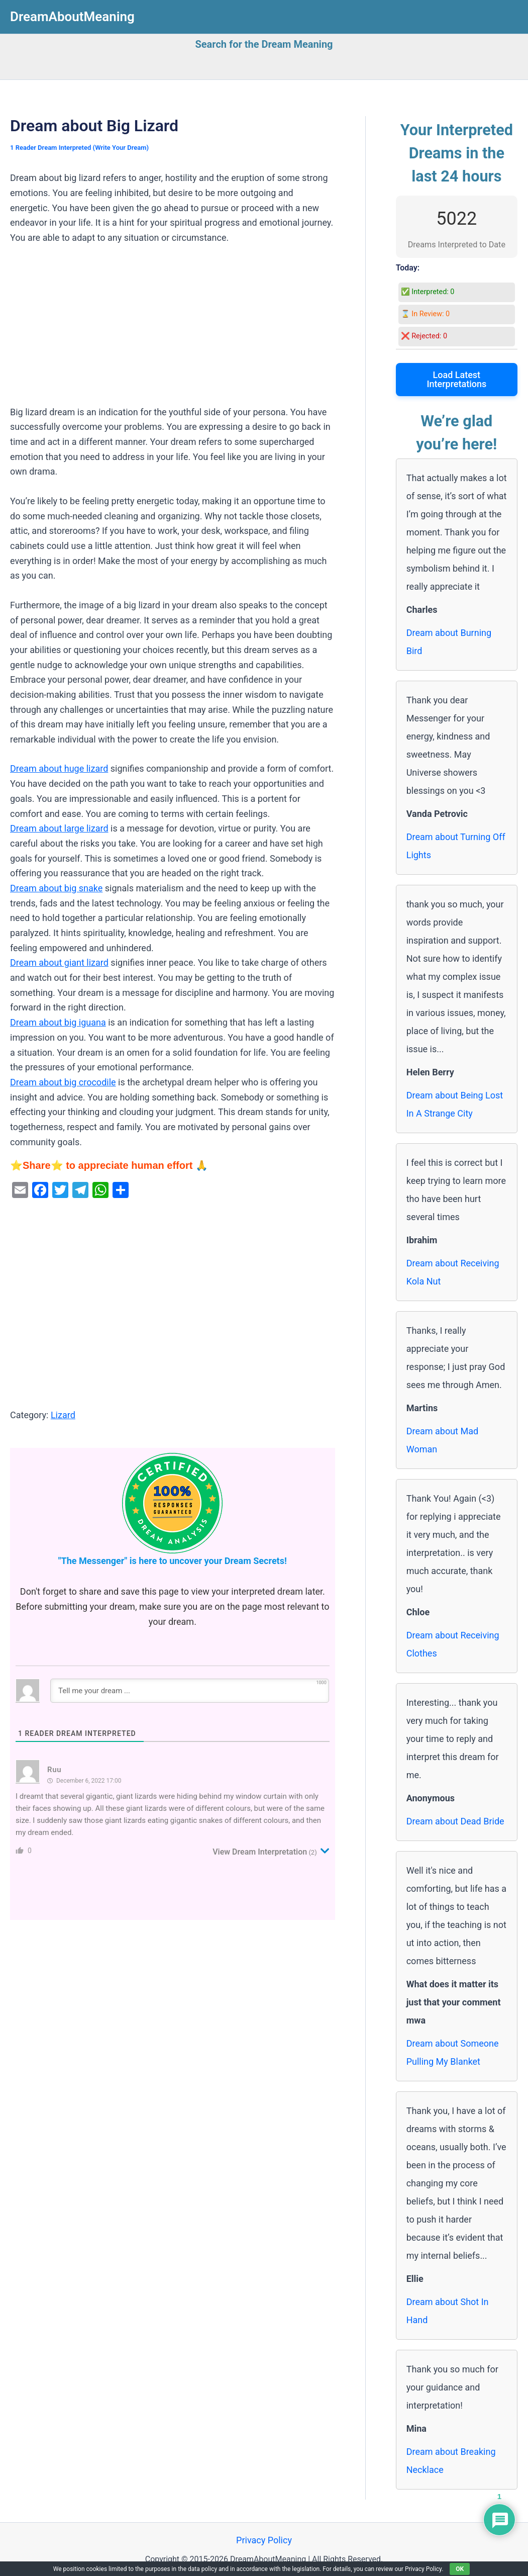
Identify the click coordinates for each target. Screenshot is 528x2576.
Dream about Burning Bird (448, 641)
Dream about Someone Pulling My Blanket (452, 2052)
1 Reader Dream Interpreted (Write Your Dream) (79, 147)
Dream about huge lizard (59, 768)
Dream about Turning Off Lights (455, 846)
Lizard (63, 1415)
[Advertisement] (172, 330)
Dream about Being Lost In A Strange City (454, 1104)
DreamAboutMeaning (72, 16)
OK (460, 2568)
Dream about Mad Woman (442, 1440)
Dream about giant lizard (59, 962)
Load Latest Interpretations (456, 379)
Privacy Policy (264, 2540)
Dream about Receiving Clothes (452, 1644)
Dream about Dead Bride (455, 1821)
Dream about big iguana (58, 1022)
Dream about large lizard (59, 828)
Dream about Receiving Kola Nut (452, 1272)
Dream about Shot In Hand (447, 2310)
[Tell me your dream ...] (189, 1691)
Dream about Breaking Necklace (451, 2460)
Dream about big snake (56, 888)
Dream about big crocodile (63, 1082)
